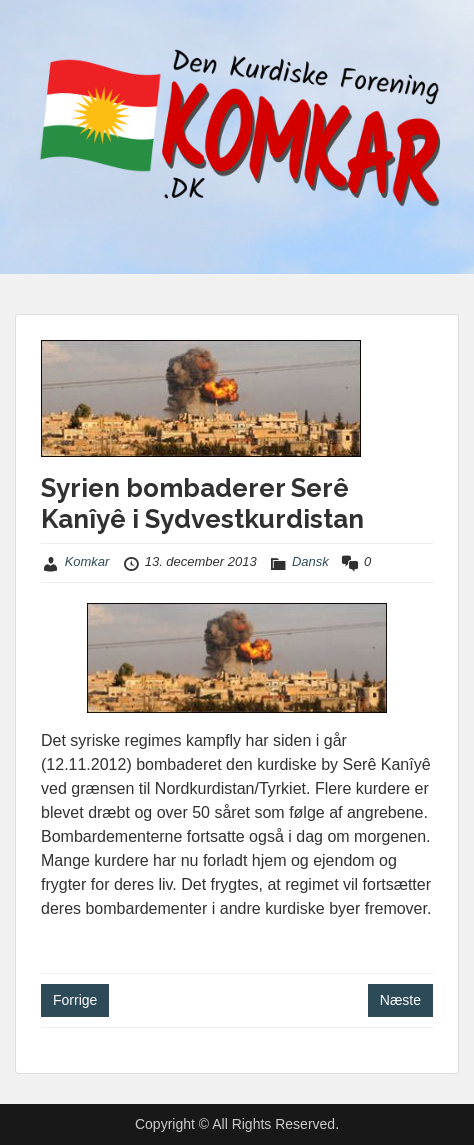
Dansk (310, 561)
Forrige (75, 1000)
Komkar (87, 561)
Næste (400, 1000)
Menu (36, 34)
